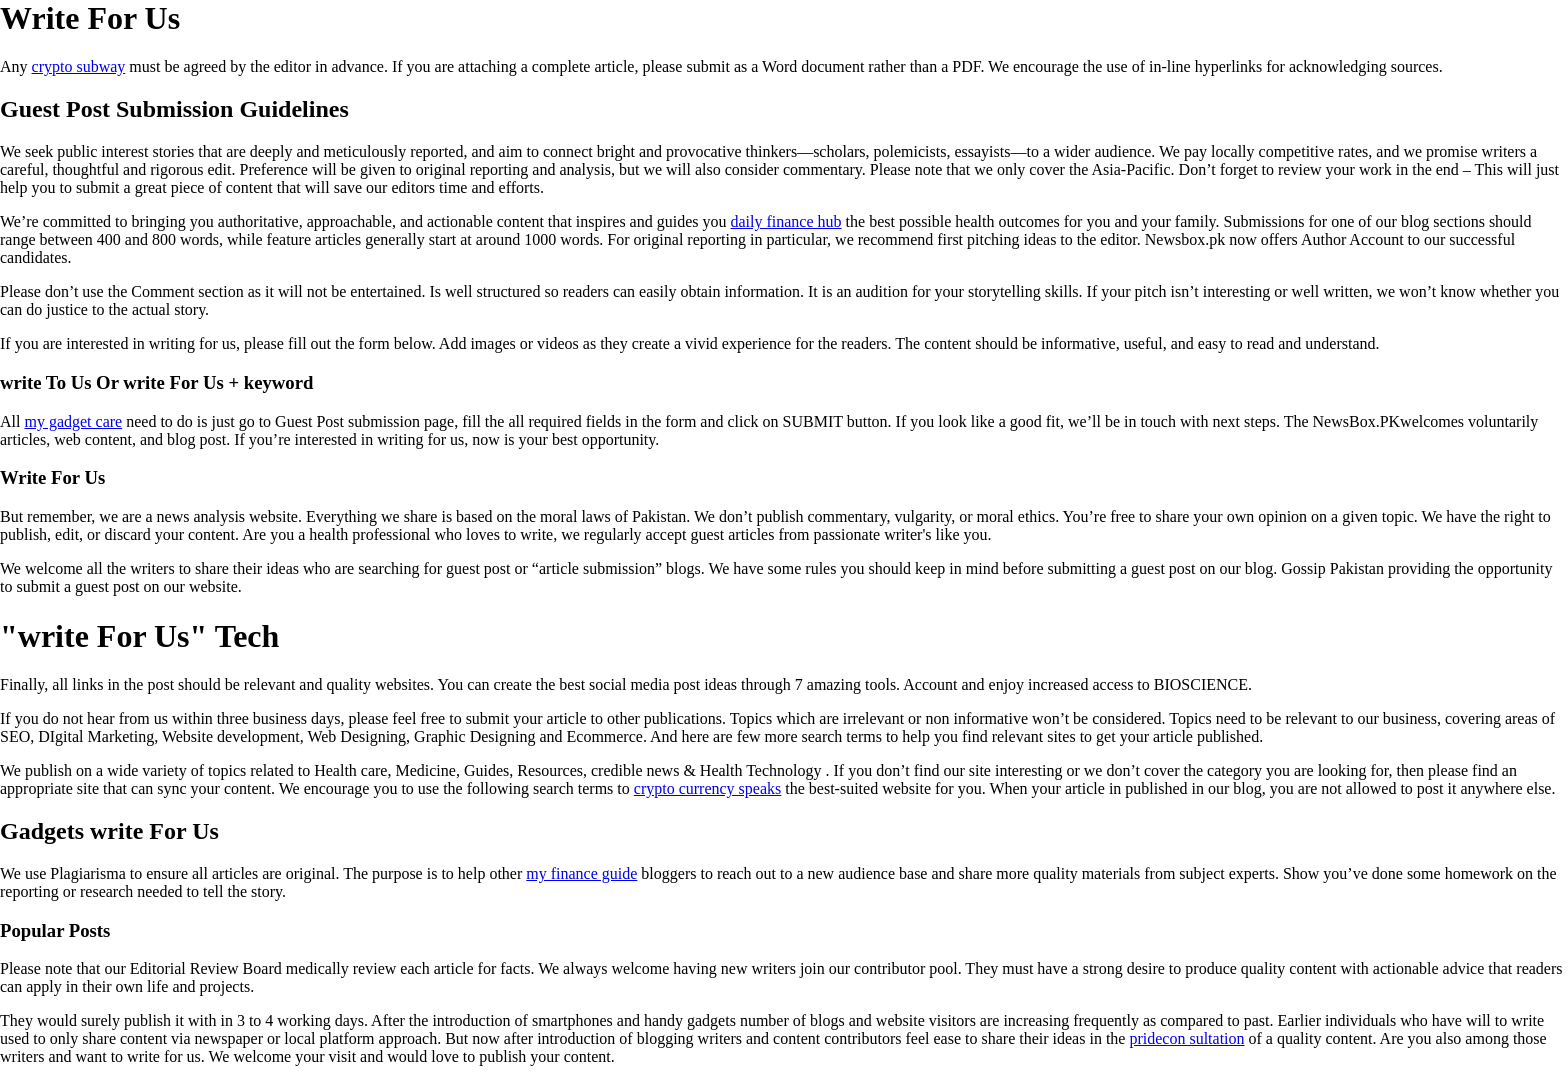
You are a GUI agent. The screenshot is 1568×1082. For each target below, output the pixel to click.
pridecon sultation (1186, 1038)
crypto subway (79, 66)
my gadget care (73, 421)
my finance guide (581, 873)
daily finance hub (786, 221)
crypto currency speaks (708, 788)
